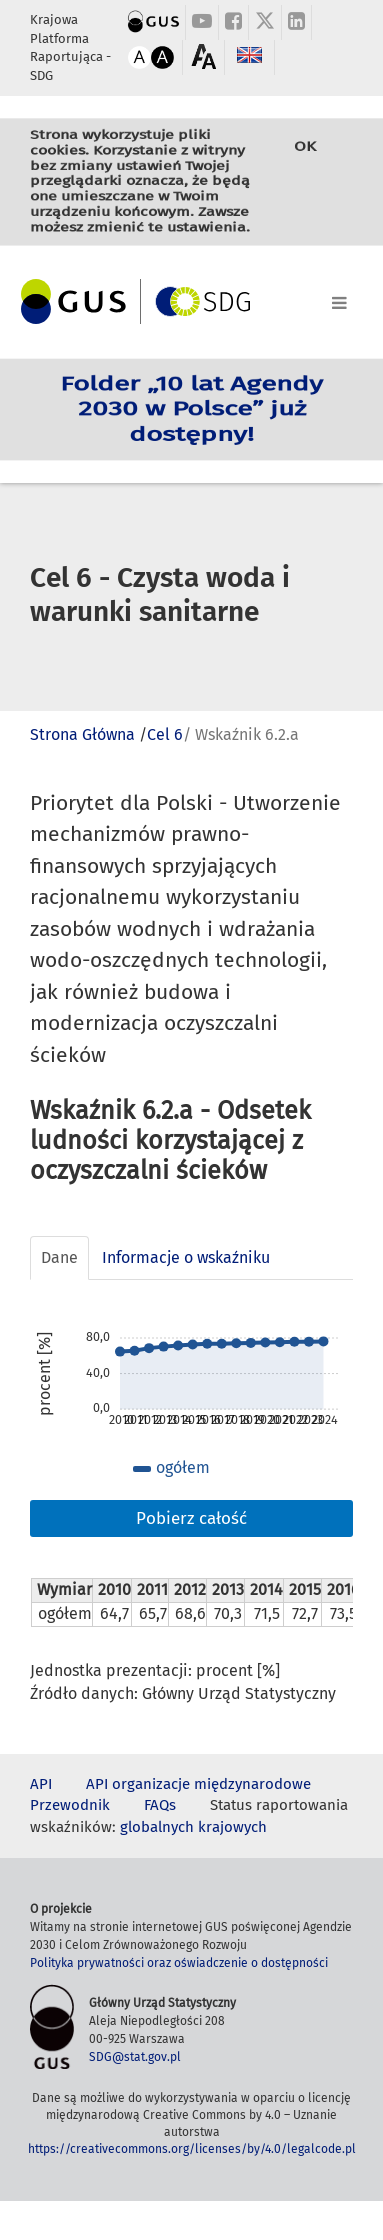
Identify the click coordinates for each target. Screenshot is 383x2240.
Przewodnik (70, 1805)
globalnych (157, 1827)
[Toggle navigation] (191, 299)
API (41, 1784)
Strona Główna (82, 734)
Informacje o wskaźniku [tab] (186, 1257)
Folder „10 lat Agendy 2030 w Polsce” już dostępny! (191, 409)
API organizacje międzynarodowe (198, 1784)
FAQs (160, 1805)
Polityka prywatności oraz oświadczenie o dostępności (179, 1963)
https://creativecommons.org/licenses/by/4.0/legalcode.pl (192, 2149)
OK (305, 161)
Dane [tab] (59, 1257)
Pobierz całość (191, 1518)
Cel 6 (165, 734)
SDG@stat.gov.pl (135, 2057)
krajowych (232, 1827)
